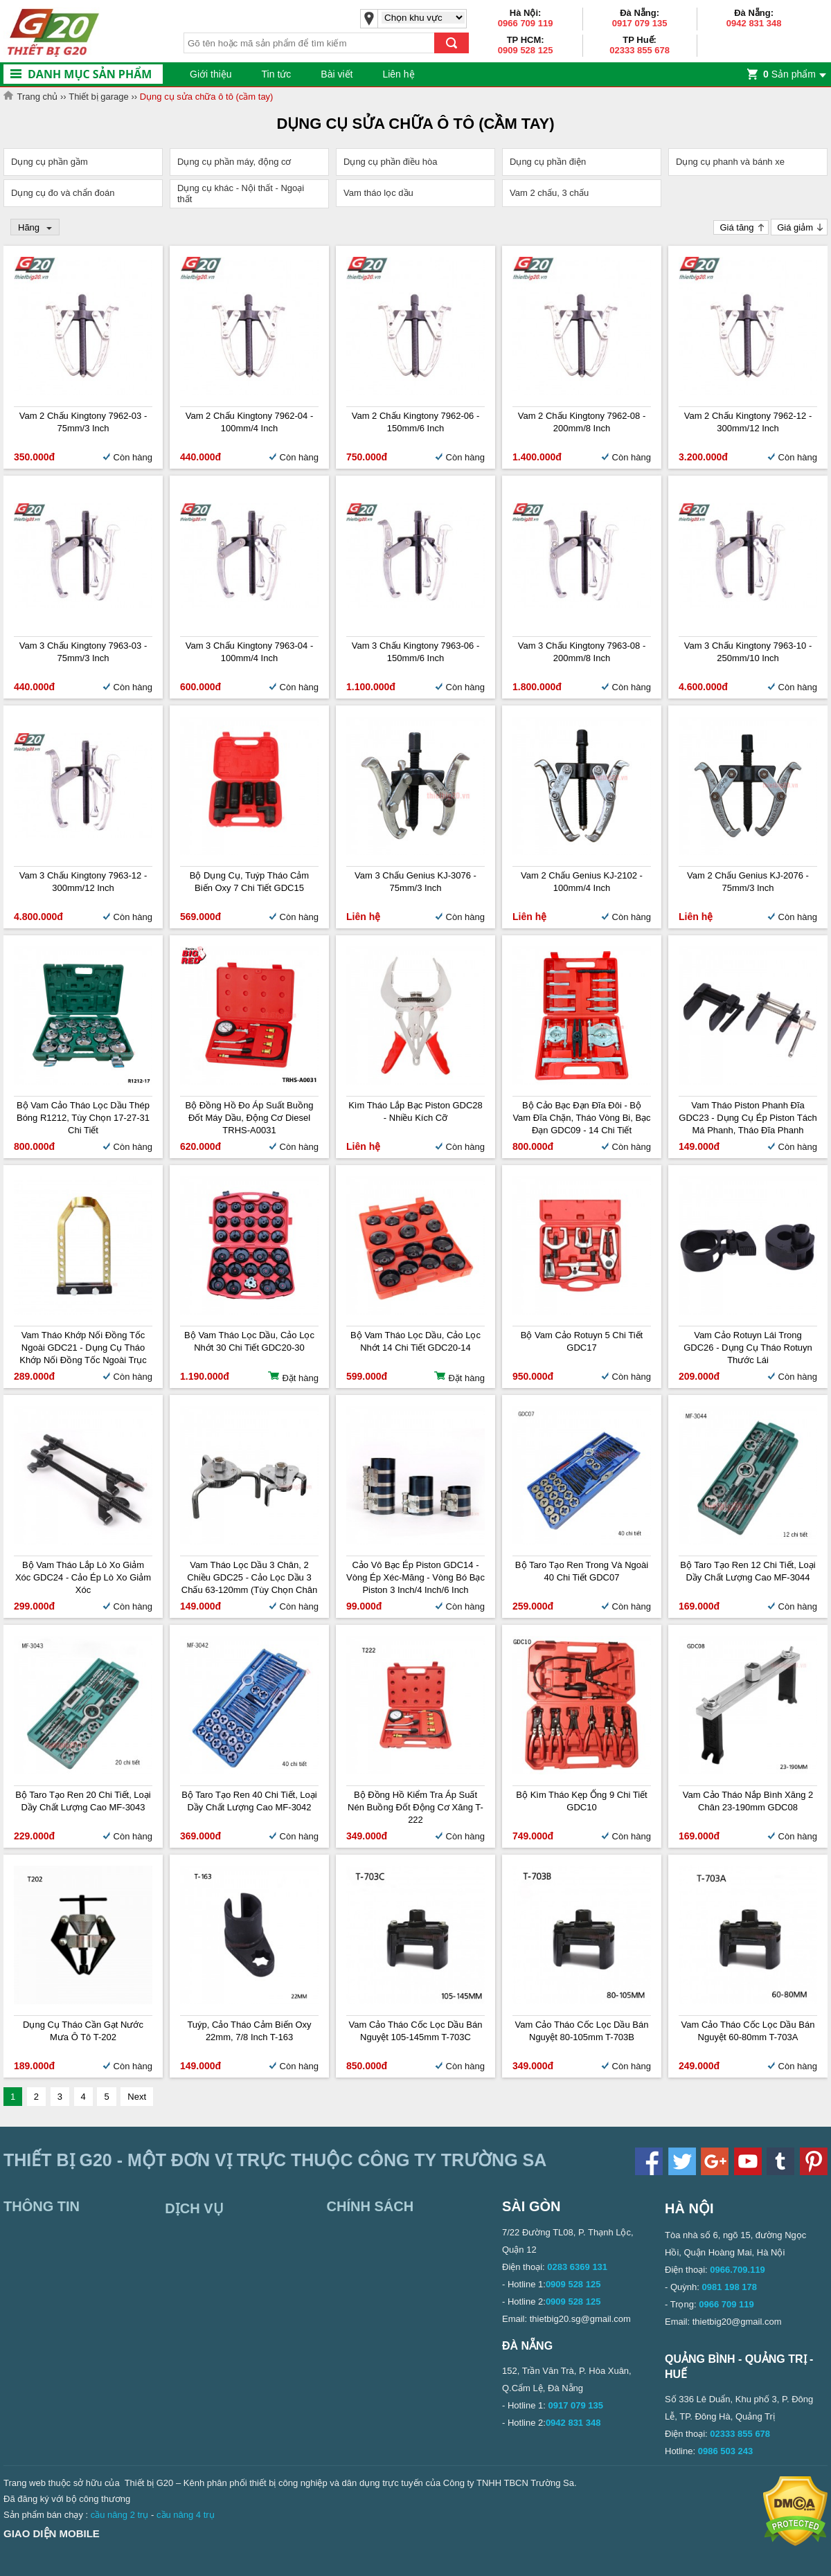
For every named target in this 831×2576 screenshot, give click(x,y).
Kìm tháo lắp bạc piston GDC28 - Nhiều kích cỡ (415, 1111)
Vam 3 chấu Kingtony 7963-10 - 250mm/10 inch (748, 651)
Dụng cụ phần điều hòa (390, 161)
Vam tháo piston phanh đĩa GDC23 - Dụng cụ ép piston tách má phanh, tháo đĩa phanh (747, 1117)
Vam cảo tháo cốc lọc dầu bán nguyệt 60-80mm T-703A (748, 2030)
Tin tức (277, 74)
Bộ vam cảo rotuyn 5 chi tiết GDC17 (582, 1341)
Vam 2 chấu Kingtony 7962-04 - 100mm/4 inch (250, 422)
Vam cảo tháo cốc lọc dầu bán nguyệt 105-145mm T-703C (416, 2030)
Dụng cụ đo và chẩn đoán (62, 193)
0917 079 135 (640, 23)
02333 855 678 (639, 50)
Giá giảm (795, 227)
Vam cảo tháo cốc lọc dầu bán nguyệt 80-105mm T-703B (582, 2030)
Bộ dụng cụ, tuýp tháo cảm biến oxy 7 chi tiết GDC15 (249, 881)
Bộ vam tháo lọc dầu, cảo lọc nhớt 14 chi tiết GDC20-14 (415, 1341)
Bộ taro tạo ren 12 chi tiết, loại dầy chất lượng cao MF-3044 (747, 1571)
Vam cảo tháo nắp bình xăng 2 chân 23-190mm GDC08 (748, 1801)
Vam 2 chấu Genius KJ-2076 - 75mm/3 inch (748, 881)
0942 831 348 (754, 23)
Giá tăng (736, 227)
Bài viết (336, 74)
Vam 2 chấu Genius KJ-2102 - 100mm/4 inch (582, 881)
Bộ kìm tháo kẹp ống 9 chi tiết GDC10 (581, 1801)
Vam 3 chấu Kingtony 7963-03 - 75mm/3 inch (83, 651)
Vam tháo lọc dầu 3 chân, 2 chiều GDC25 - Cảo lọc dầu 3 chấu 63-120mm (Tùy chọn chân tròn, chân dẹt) (249, 1578)
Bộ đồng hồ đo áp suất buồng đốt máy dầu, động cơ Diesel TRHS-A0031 (250, 1117)
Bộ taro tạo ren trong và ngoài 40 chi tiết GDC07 (581, 1571)
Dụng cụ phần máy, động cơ (234, 161)
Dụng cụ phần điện (548, 161)
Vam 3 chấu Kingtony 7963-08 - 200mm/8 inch (582, 651)
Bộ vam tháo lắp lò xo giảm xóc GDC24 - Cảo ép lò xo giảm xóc (83, 1577)
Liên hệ (398, 74)
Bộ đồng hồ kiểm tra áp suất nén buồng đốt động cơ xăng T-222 (415, 1807)
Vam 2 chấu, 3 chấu (549, 193)
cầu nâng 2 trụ (120, 2515)
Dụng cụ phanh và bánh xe (730, 161)
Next (136, 2096)
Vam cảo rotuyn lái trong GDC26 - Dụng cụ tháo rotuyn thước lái (747, 1347)
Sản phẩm (789, 74)
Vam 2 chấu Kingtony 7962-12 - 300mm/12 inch (748, 422)
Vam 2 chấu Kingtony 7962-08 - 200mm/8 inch (582, 422)
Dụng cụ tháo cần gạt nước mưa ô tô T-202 (83, 2030)
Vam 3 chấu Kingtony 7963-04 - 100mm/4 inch (250, 651)
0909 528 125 (525, 50)
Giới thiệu (211, 74)
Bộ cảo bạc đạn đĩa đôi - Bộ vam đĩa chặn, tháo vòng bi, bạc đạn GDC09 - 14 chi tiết (581, 1117)
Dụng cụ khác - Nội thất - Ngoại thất (240, 193)
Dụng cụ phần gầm (49, 161)
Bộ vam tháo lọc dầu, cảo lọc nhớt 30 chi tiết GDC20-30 (249, 1341)
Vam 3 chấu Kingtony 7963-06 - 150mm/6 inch (416, 651)
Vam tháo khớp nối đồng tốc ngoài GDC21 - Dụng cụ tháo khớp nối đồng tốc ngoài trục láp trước (83, 1348)
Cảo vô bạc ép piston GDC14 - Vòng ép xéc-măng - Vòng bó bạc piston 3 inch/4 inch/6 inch (415, 1577)
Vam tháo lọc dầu (378, 193)
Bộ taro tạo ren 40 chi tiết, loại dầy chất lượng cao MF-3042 (248, 1801)
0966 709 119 (525, 23)
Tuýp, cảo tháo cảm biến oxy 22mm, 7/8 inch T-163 (249, 2030)
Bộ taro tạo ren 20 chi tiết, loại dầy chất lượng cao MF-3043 (82, 1801)
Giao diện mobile (51, 2533)
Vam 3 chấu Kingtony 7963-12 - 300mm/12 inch (83, 881)
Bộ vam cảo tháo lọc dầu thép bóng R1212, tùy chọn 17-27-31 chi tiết (83, 1117)
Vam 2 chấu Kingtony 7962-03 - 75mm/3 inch (83, 422)
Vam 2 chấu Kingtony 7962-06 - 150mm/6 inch (416, 422)
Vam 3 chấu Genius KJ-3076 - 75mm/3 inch (415, 881)
